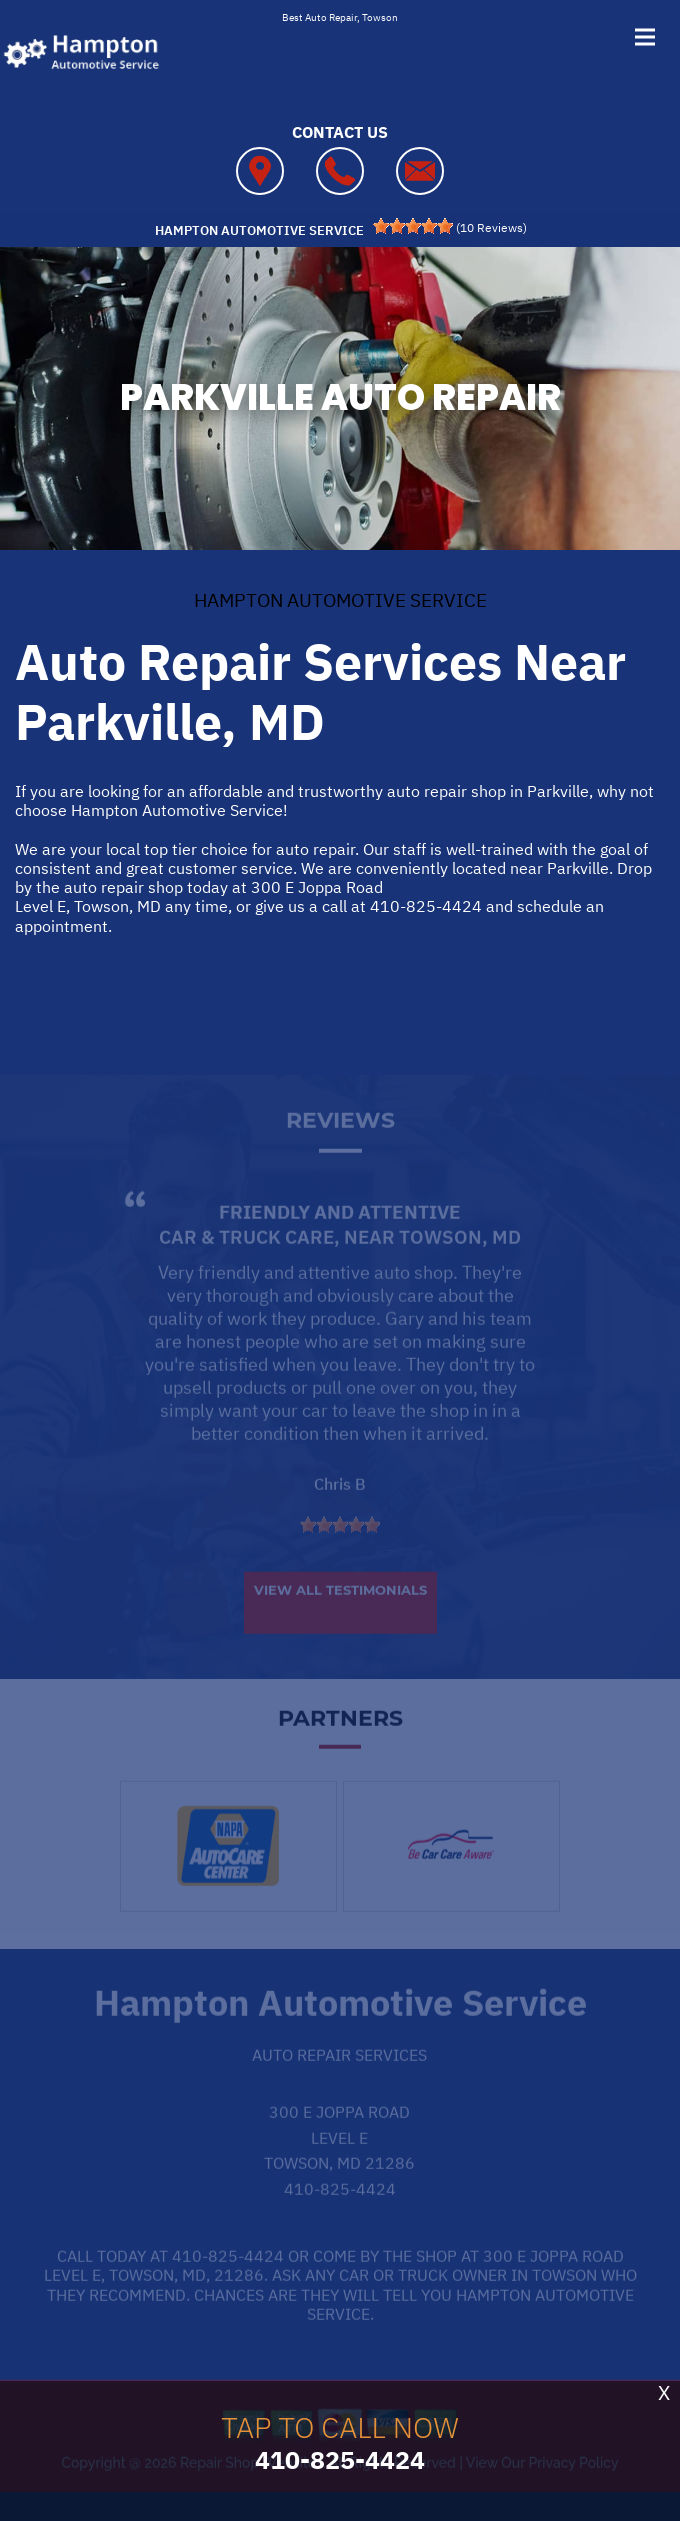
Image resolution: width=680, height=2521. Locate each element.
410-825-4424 (426, 906)
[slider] (413, 226)
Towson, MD (460, 1264)
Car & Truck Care (246, 1264)
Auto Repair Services (339, 2082)
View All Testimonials (340, 1617)
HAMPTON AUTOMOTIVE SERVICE (340, 600)
